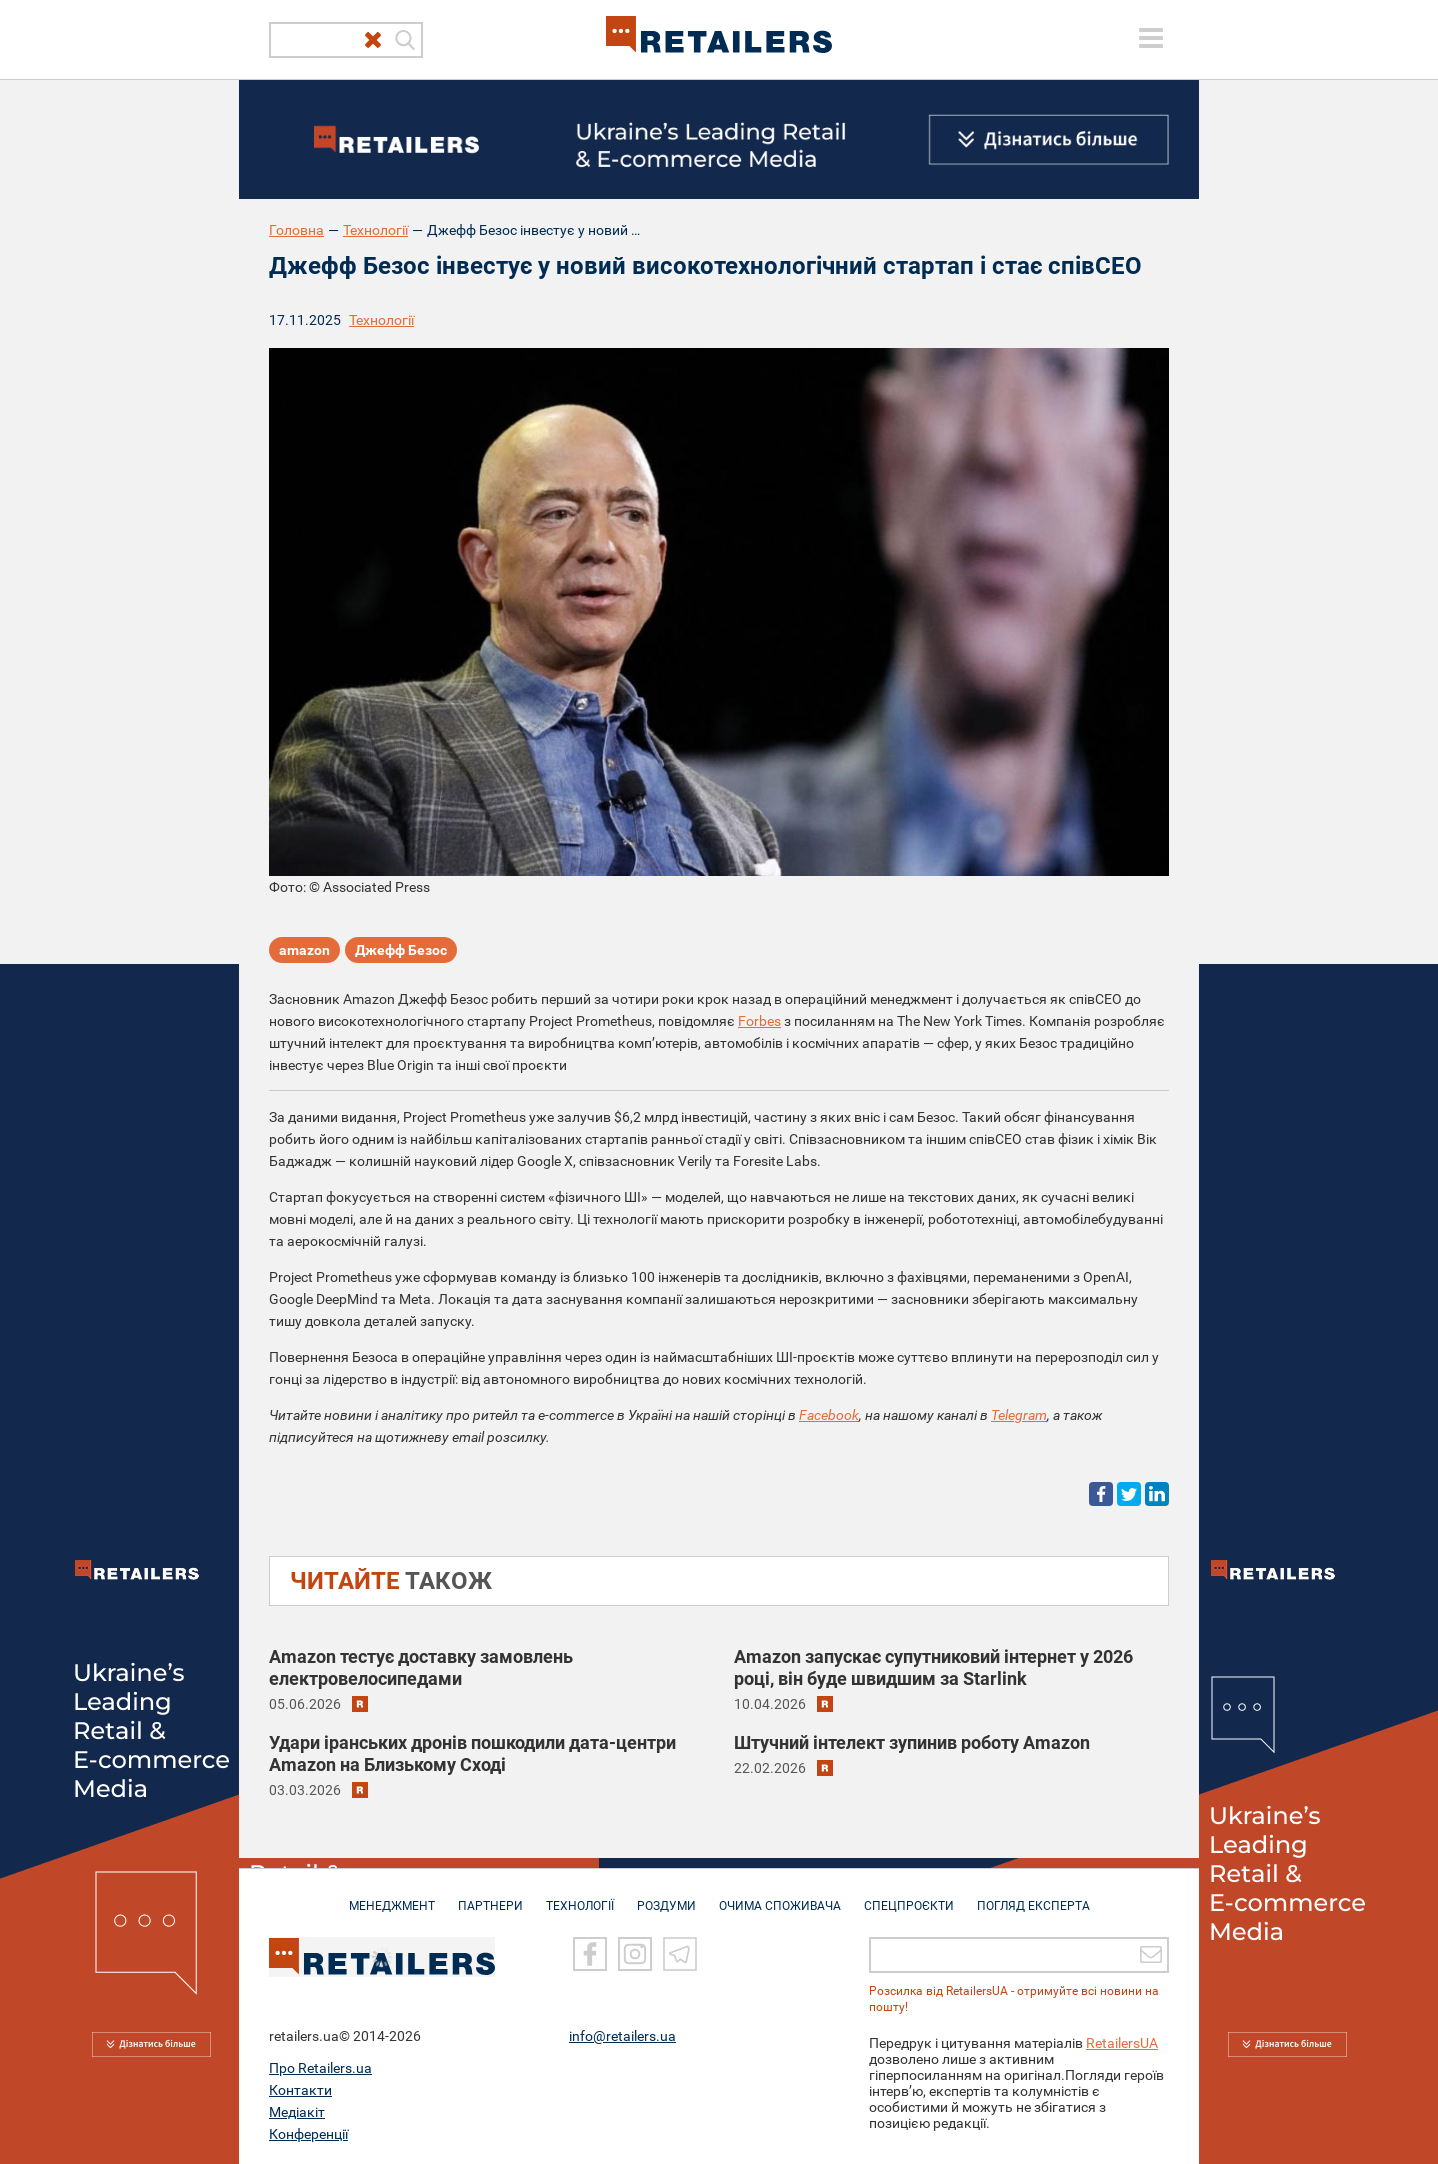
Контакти (300, 2089)
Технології (375, 230)
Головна (296, 230)
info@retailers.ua (622, 2035)
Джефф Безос (401, 950)
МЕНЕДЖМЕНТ (392, 1896)
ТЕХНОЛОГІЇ (580, 1896)
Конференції (308, 2133)
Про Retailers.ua (320, 2067)
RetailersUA (1122, 2042)
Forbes (759, 1021)
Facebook (829, 1415)
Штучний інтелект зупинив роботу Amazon (912, 1742)
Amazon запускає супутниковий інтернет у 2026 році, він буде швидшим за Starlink (933, 1667)
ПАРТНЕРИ (490, 1896)
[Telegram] (680, 1954)
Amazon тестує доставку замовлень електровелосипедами (421, 1667)
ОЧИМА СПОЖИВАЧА (780, 1896)
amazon (304, 950)
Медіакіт (297, 2111)
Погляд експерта (1033, 1896)
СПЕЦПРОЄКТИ (909, 1896)
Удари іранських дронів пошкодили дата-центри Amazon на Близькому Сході (472, 1753)
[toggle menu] (1151, 38)
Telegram (1019, 1415)
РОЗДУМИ (666, 1896)
